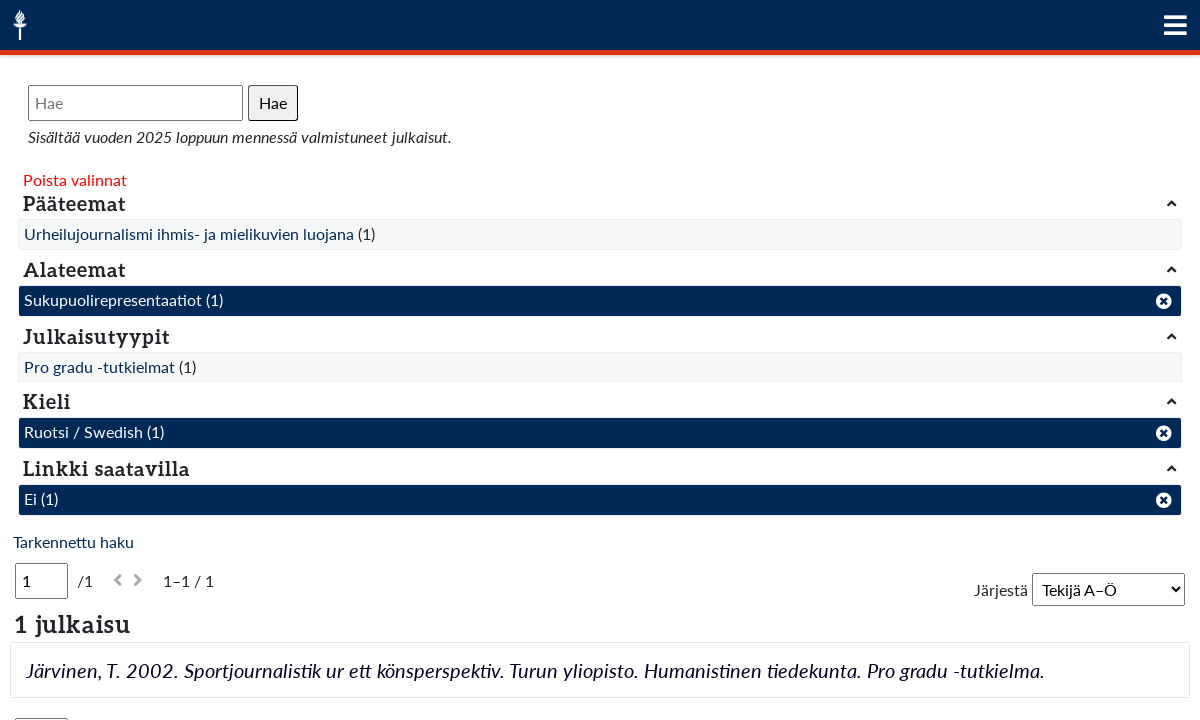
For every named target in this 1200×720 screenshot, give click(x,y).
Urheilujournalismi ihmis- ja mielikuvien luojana (189, 233)
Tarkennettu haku (73, 541)
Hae (273, 102)
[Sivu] (41, 581)
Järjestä (1001, 589)
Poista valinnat (75, 179)
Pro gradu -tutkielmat (99, 366)
